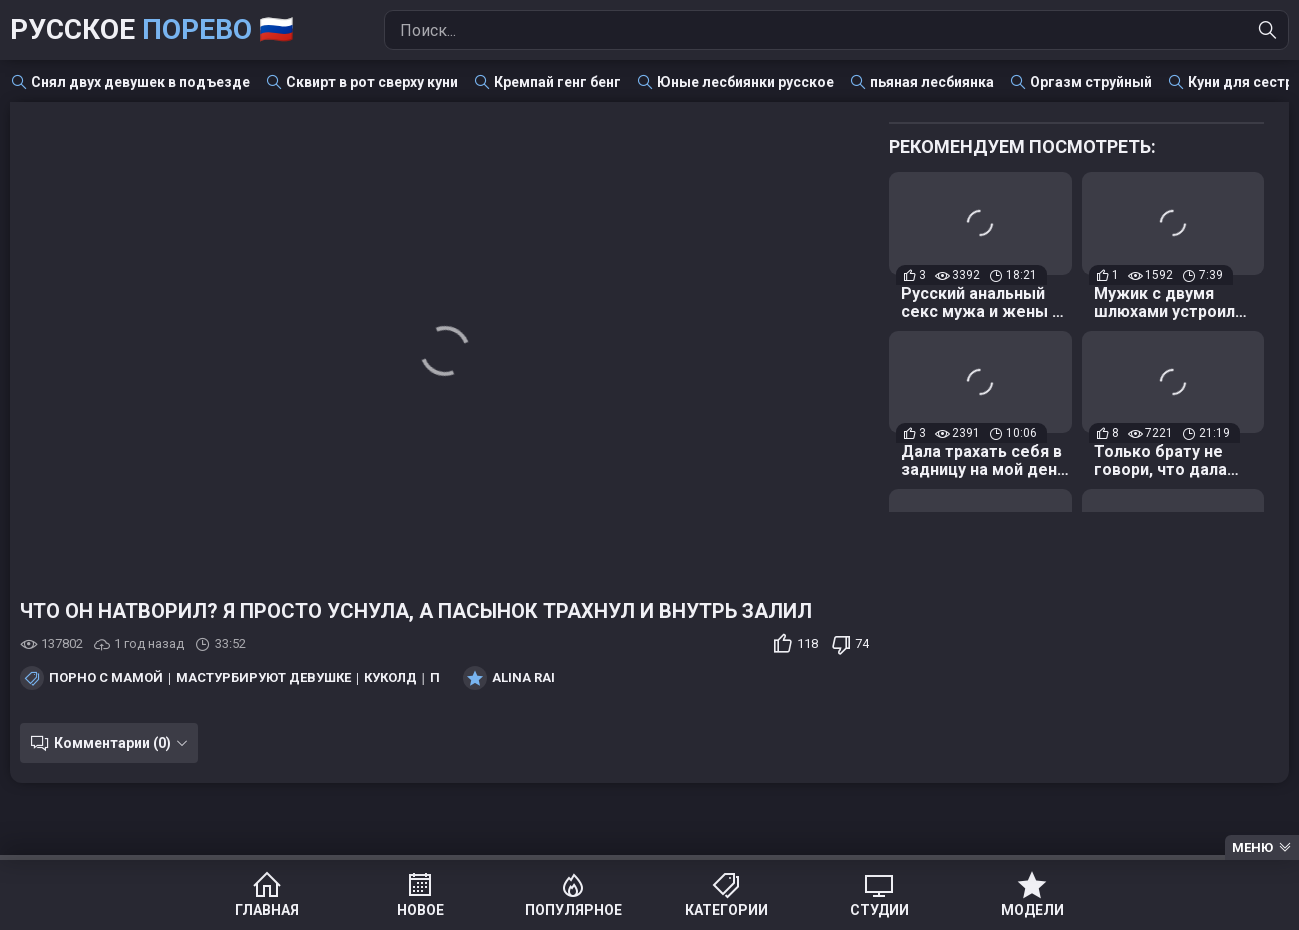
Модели (1032, 910)
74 (862, 643)
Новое (420, 910)
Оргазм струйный (1091, 82)
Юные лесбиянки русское (745, 82)
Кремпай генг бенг (557, 82)
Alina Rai (523, 678)
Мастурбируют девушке (263, 678)
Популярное (573, 910)
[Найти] (1268, 30)
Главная (267, 910)
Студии (879, 910)
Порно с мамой (106, 678)
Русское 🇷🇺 (152, 29)
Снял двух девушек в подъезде (140, 82)
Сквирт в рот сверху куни (372, 82)
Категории (726, 910)
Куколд (390, 678)
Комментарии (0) (112, 743)
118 (807, 643)
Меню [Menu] (1252, 847)
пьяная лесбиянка (932, 82)
